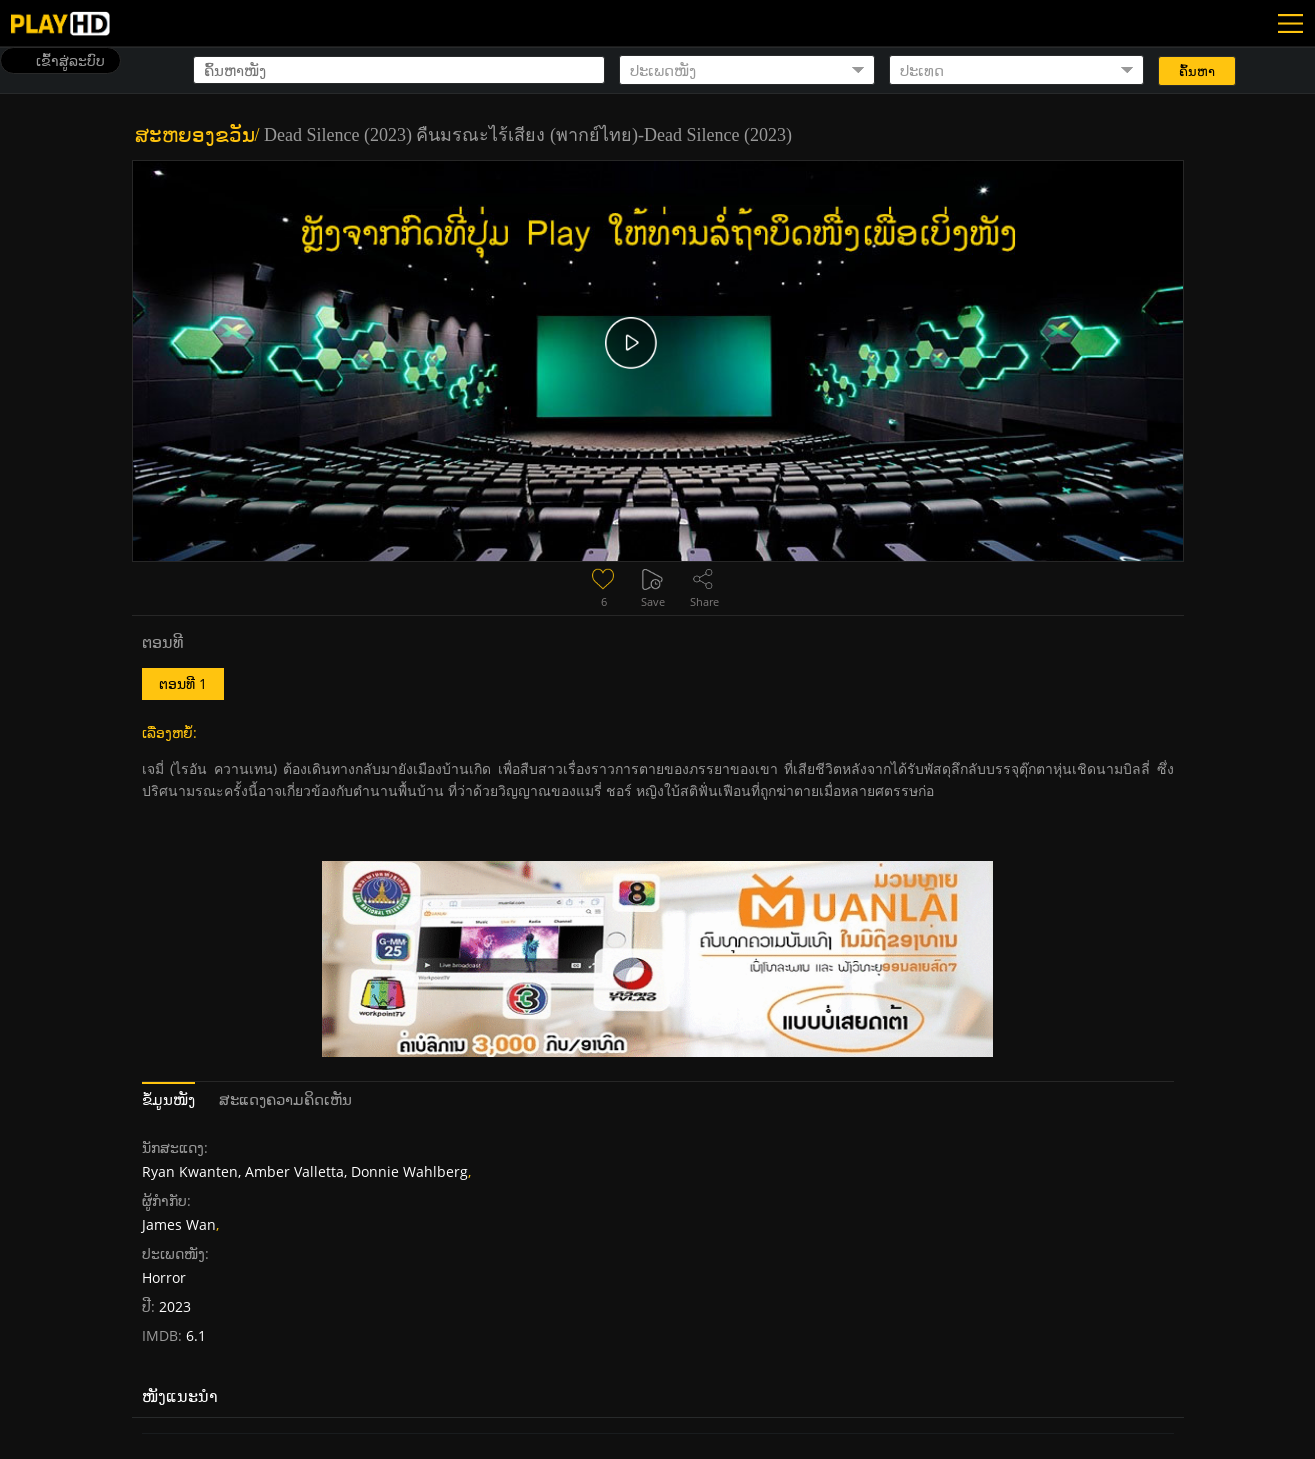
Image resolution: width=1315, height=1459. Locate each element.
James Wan (179, 1224)
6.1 (194, 1335)
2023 (175, 1306)
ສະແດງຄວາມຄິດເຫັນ (285, 1099)
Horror (164, 1277)
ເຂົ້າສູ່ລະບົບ (70, 60)
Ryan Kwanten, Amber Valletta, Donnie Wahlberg (305, 1171)
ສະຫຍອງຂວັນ (195, 135)
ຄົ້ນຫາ (1197, 71)
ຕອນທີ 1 (183, 683)
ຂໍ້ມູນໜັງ (168, 1099)
